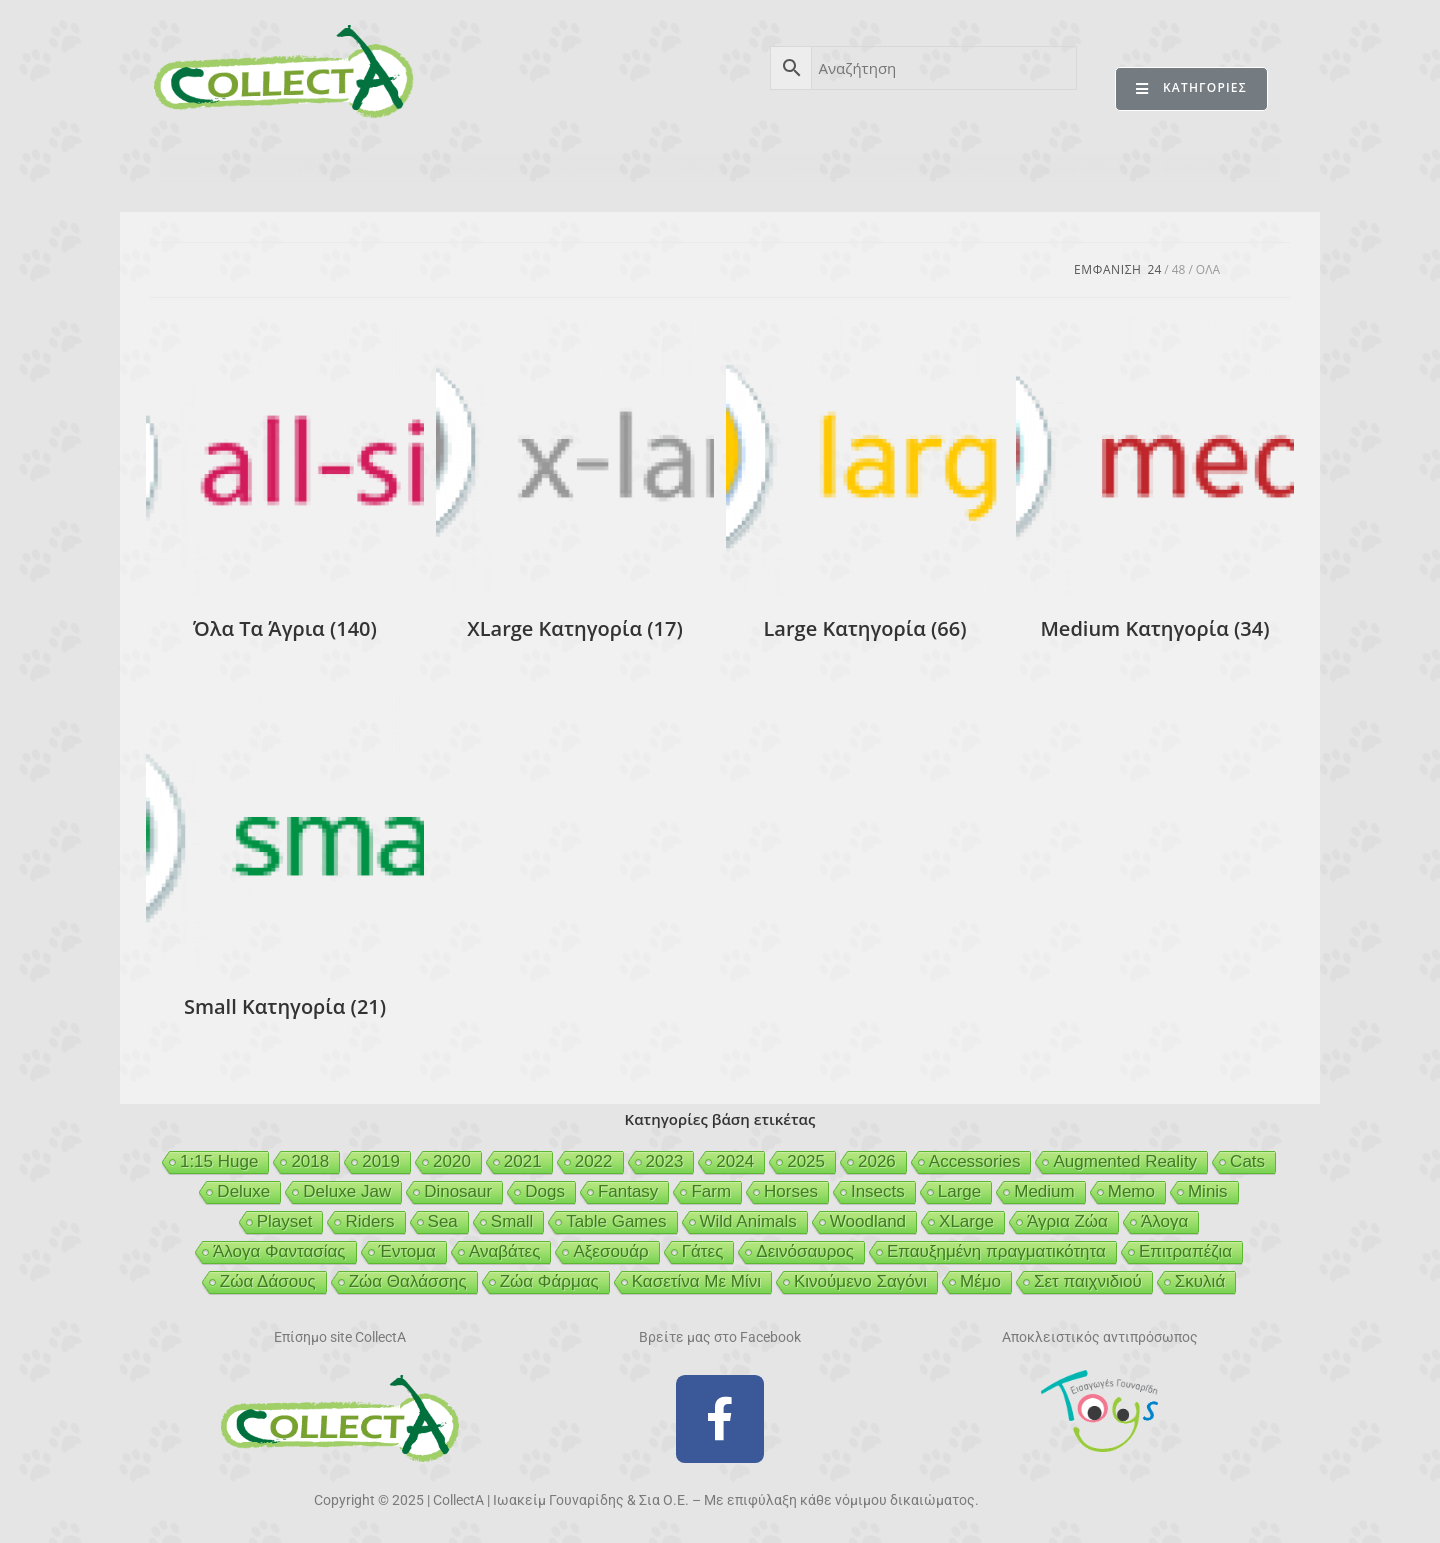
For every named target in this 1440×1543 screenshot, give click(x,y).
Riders (369, 1221)
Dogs (545, 1191)
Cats (1247, 1161)
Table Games (616, 1221)
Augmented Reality (1125, 1161)
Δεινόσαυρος (805, 1251)
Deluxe (243, 1191)
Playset (285, 1221)
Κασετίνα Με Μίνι (696, 1281)
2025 (806, 1161)
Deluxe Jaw (347, 1191)
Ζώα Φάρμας (549, 1281)
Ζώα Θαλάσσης (408, 1281)
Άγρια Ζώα (1067, 1221)
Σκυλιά (1200, 1281)
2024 (735, 1161)
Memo (1131, 1191)
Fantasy (628, 1191)
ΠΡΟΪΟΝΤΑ (333, 168)
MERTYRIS (1074, 168)
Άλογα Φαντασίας (279, 1251)
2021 (523, 1161)
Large (959, 1191)
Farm (711, 1191)
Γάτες (703, 1251)
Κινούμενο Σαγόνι (860, 1281)
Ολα (1208, 269)
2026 (877, 1161)
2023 (665, 1161)
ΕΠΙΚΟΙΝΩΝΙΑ (1208, 168)
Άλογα (1164, 1221)
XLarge (966, 1221)
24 (1155, 269)
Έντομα (407, 1251)
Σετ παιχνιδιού (1088, 1281)
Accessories (975, 1161)
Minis (1208, 1191)
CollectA (215, 168)
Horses (791, 1191)
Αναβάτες (504, 1251)
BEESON (710, 168)
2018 (310, 1161)
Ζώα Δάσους (268, 1281)
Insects (878, 1191)
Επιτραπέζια (1185, 1251)
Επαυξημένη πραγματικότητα (996, 1251)
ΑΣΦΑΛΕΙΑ (593, 168)
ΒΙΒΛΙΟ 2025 (464, 168)
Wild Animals (748, 1221)
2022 (594, 1161)
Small (512, 1221)
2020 (452, 1161)
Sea (443, 1221)
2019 (381, 1161)
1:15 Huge (219, 1161)
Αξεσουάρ (610, 1251)
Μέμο (980, 1281)
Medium (1044, 1191)
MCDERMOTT (940, 168)
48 (1179, 269)
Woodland (868, 1221)
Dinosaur (458, 1191)
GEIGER (816, 168)
